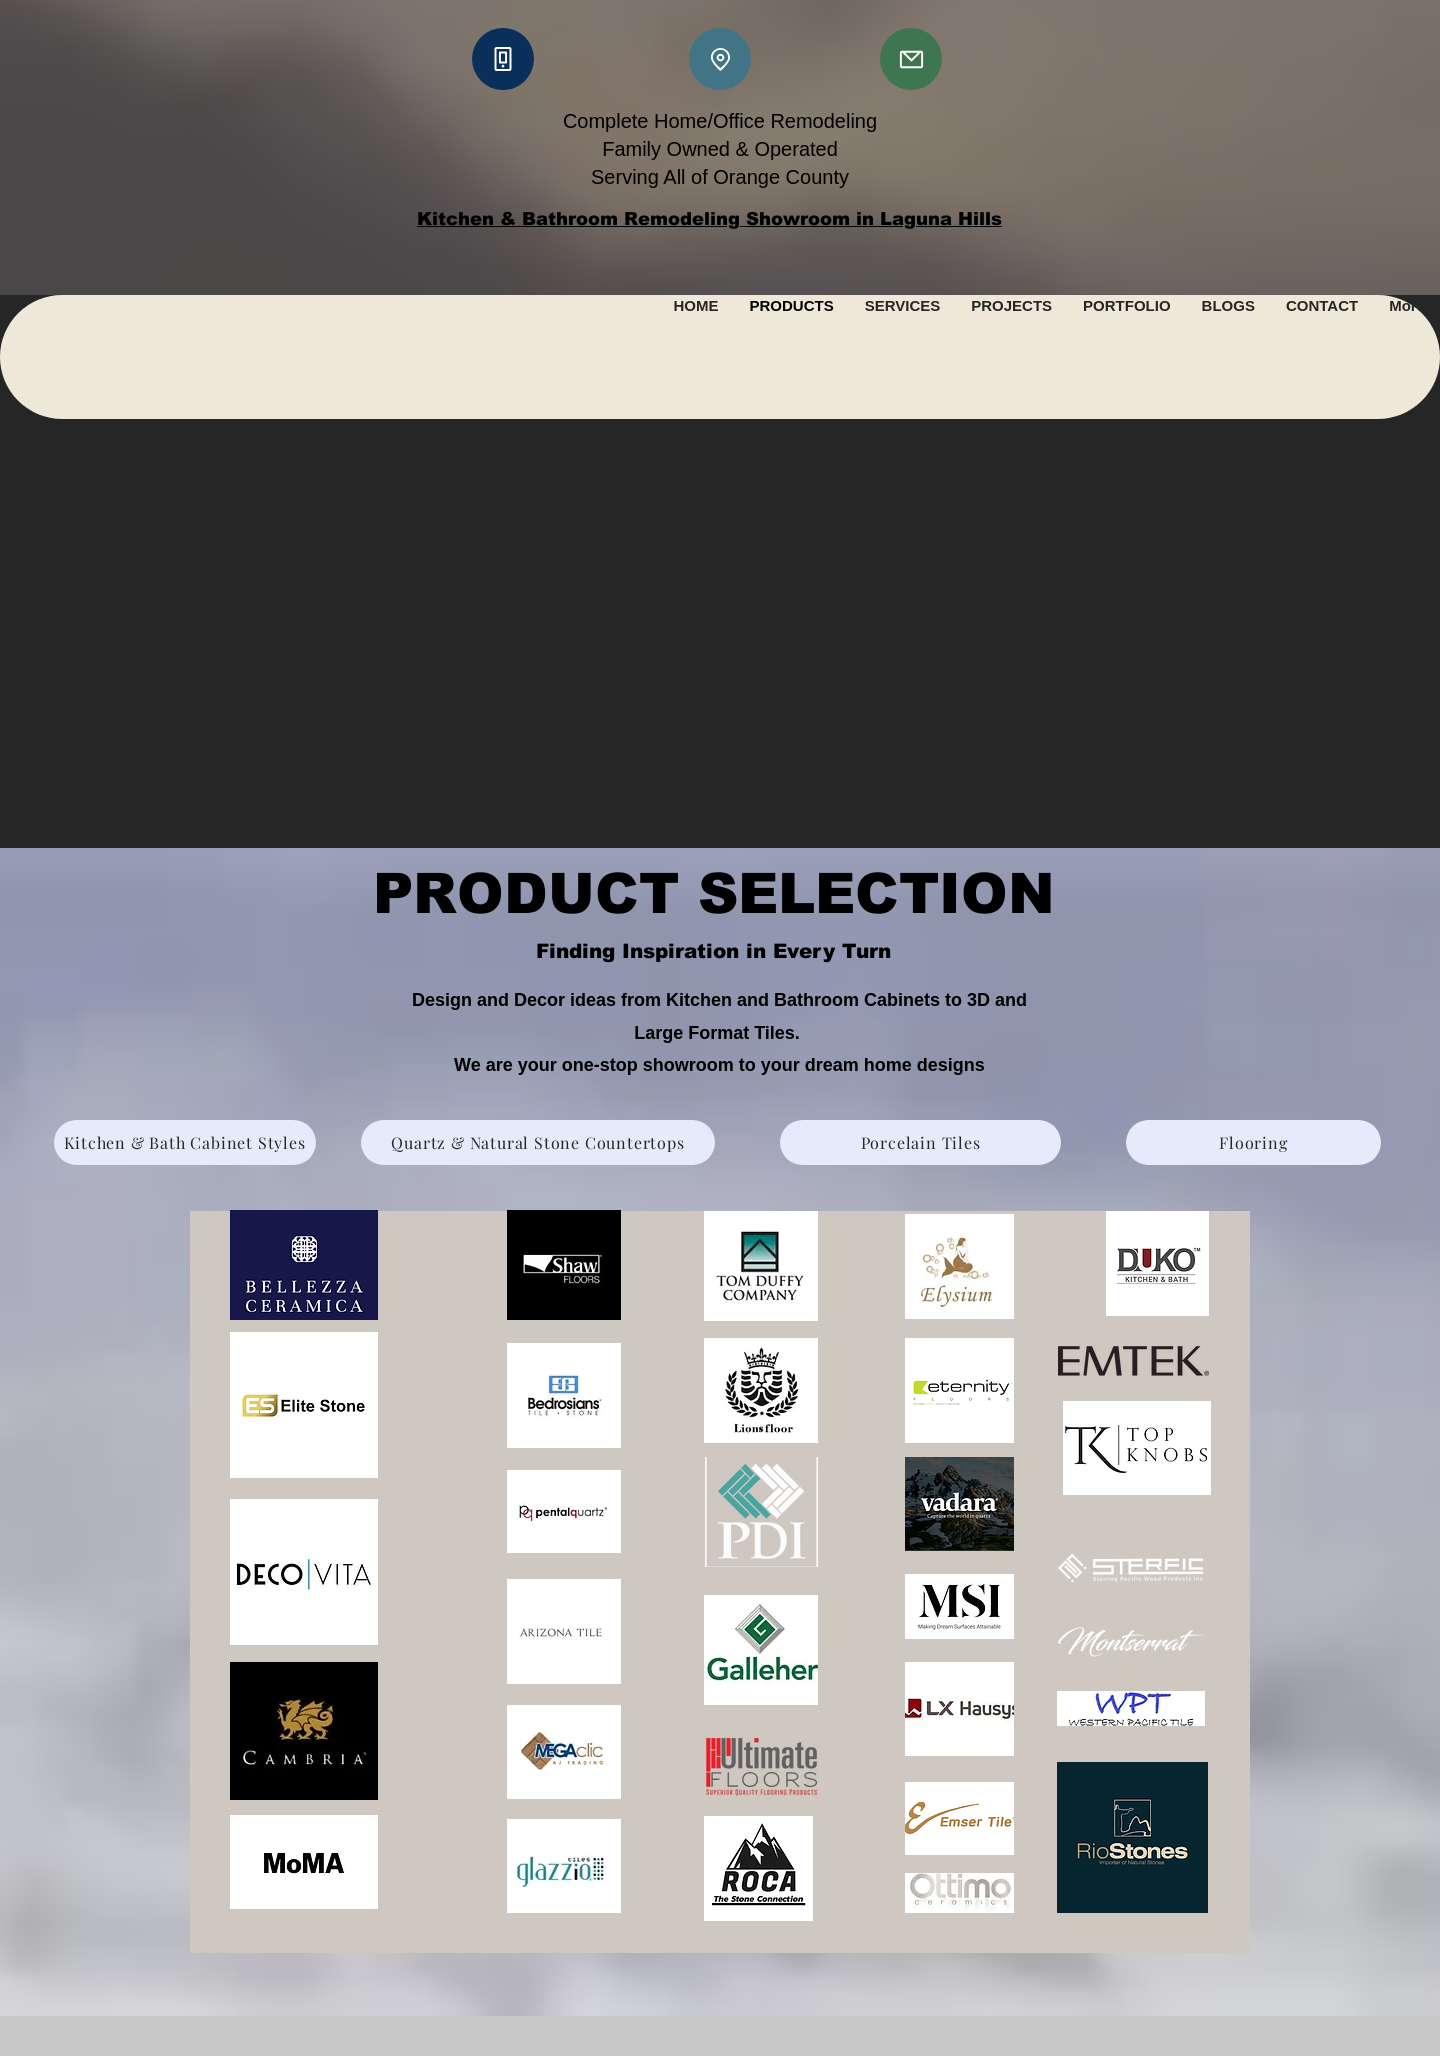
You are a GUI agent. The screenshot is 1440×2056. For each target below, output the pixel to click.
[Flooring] (1253, 1142)
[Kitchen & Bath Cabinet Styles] (185, 1142)
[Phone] (503, 59)
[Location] (720, 59)
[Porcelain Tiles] (920, 1142)
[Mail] (911, 59)
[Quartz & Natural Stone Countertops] (538, 1142)
